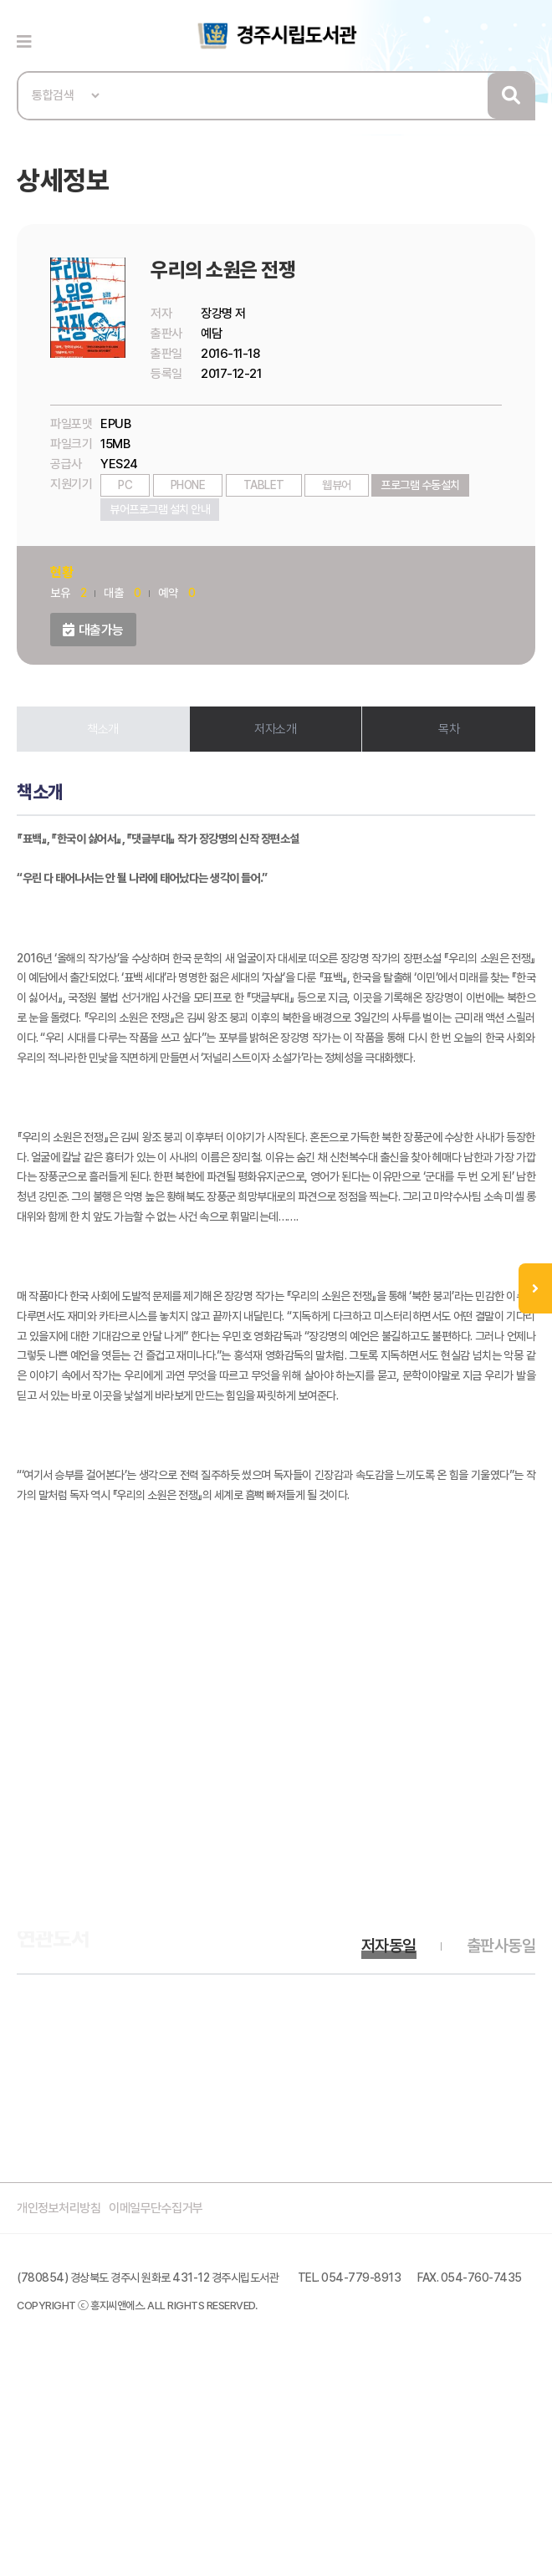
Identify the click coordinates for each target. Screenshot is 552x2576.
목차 (448, 729)
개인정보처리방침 (58, 2208)
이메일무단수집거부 (156, 2208)
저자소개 (275, 729)
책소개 (103, 729)
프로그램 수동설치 (420, 485)
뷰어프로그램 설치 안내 (160, 509)
